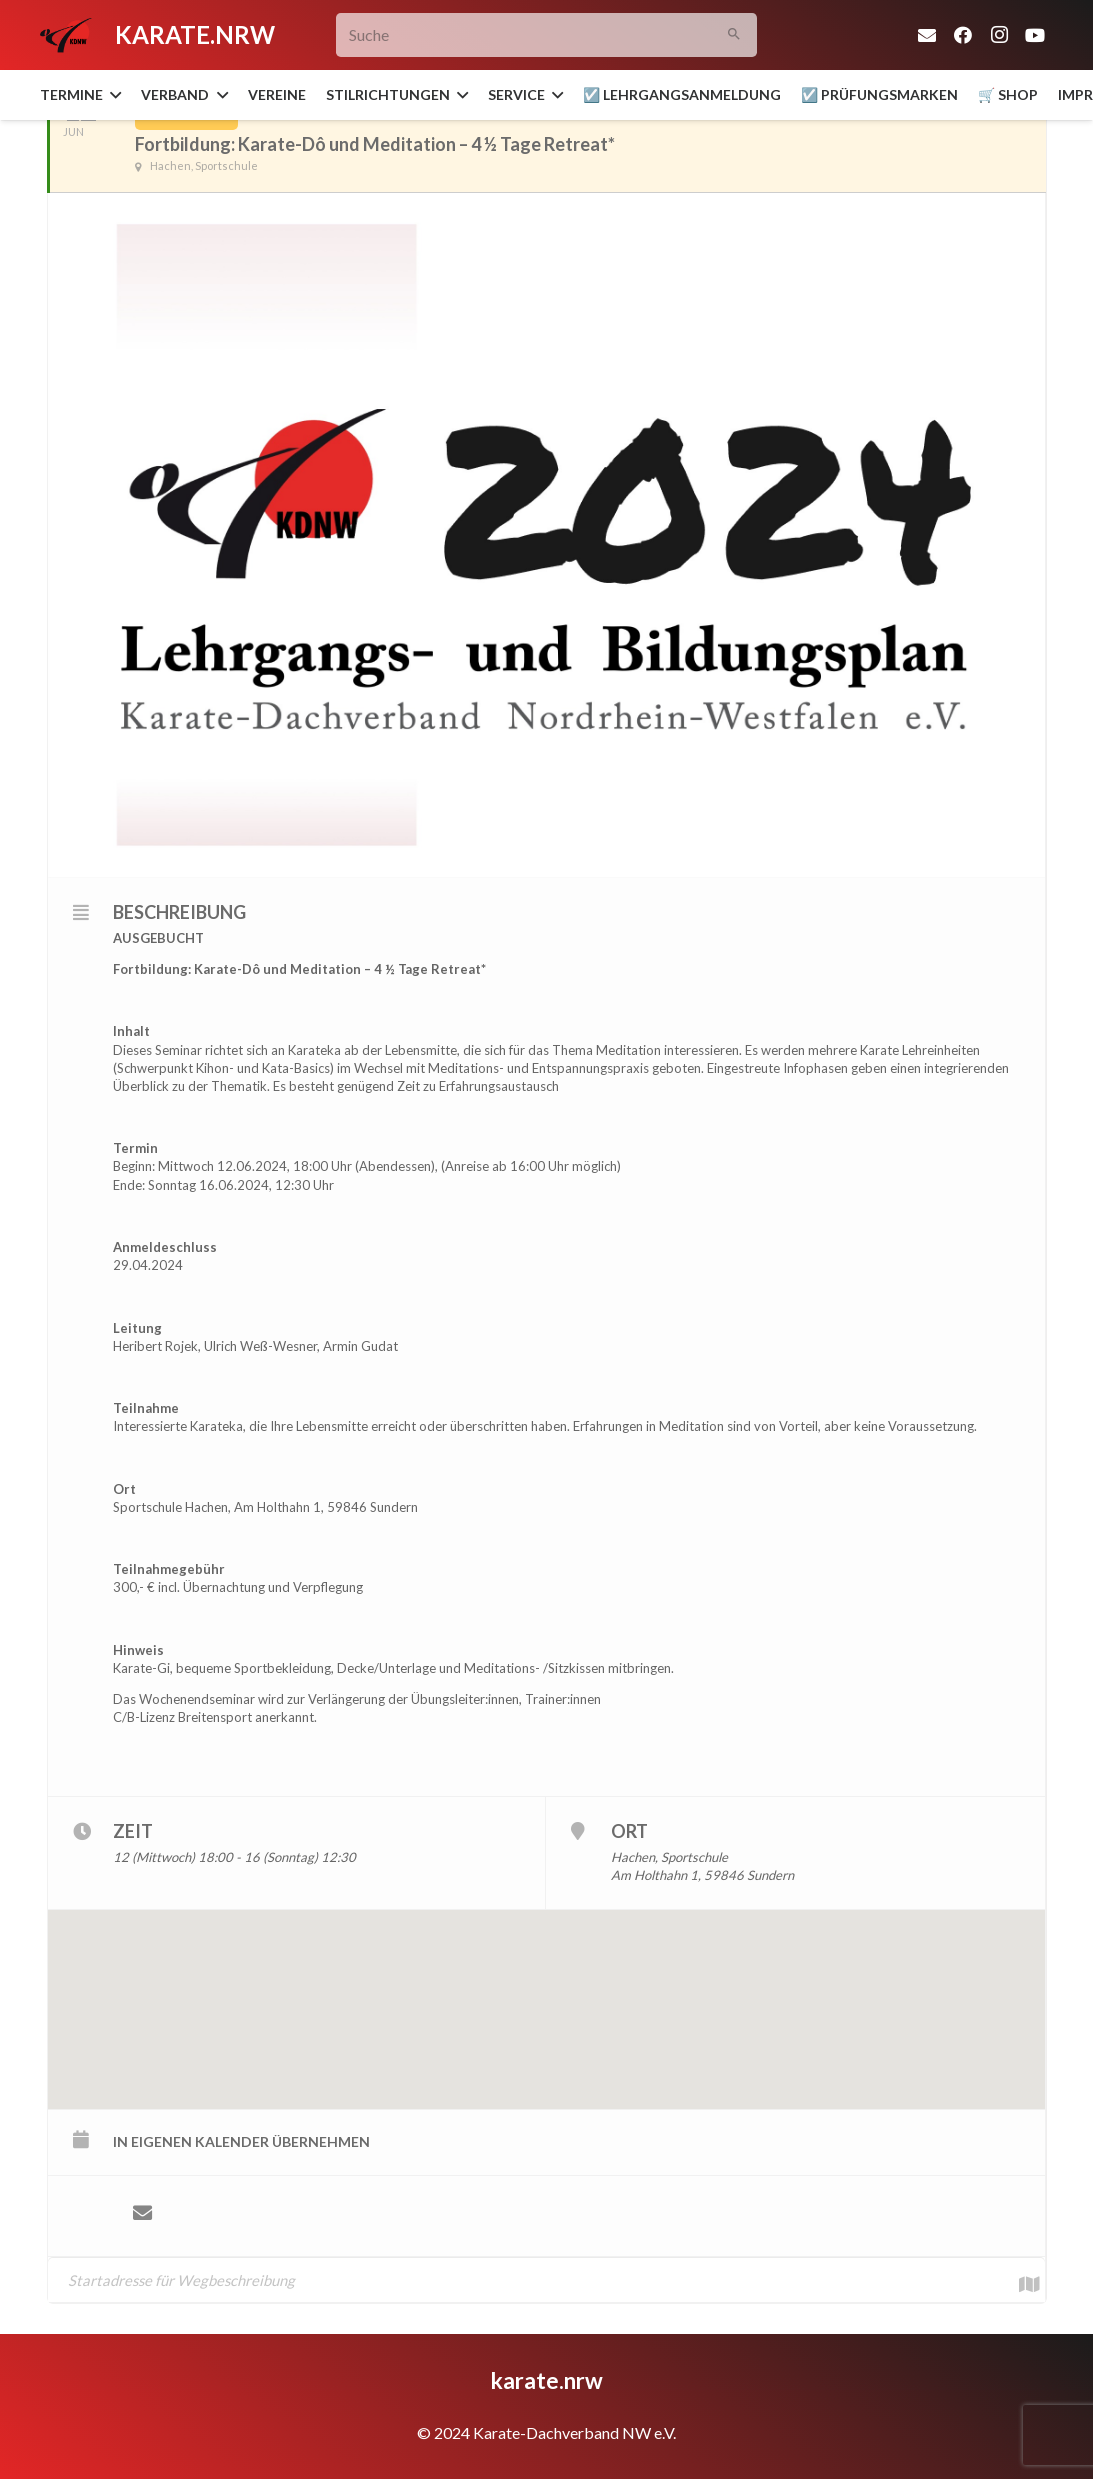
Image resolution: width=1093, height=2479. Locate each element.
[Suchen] (734, 35)
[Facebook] (963, 35)
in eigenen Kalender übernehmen (241, 2141)
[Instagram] (999, 35)
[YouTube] (1035, 35)
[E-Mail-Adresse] (927, 35)
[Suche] (546, 35)
